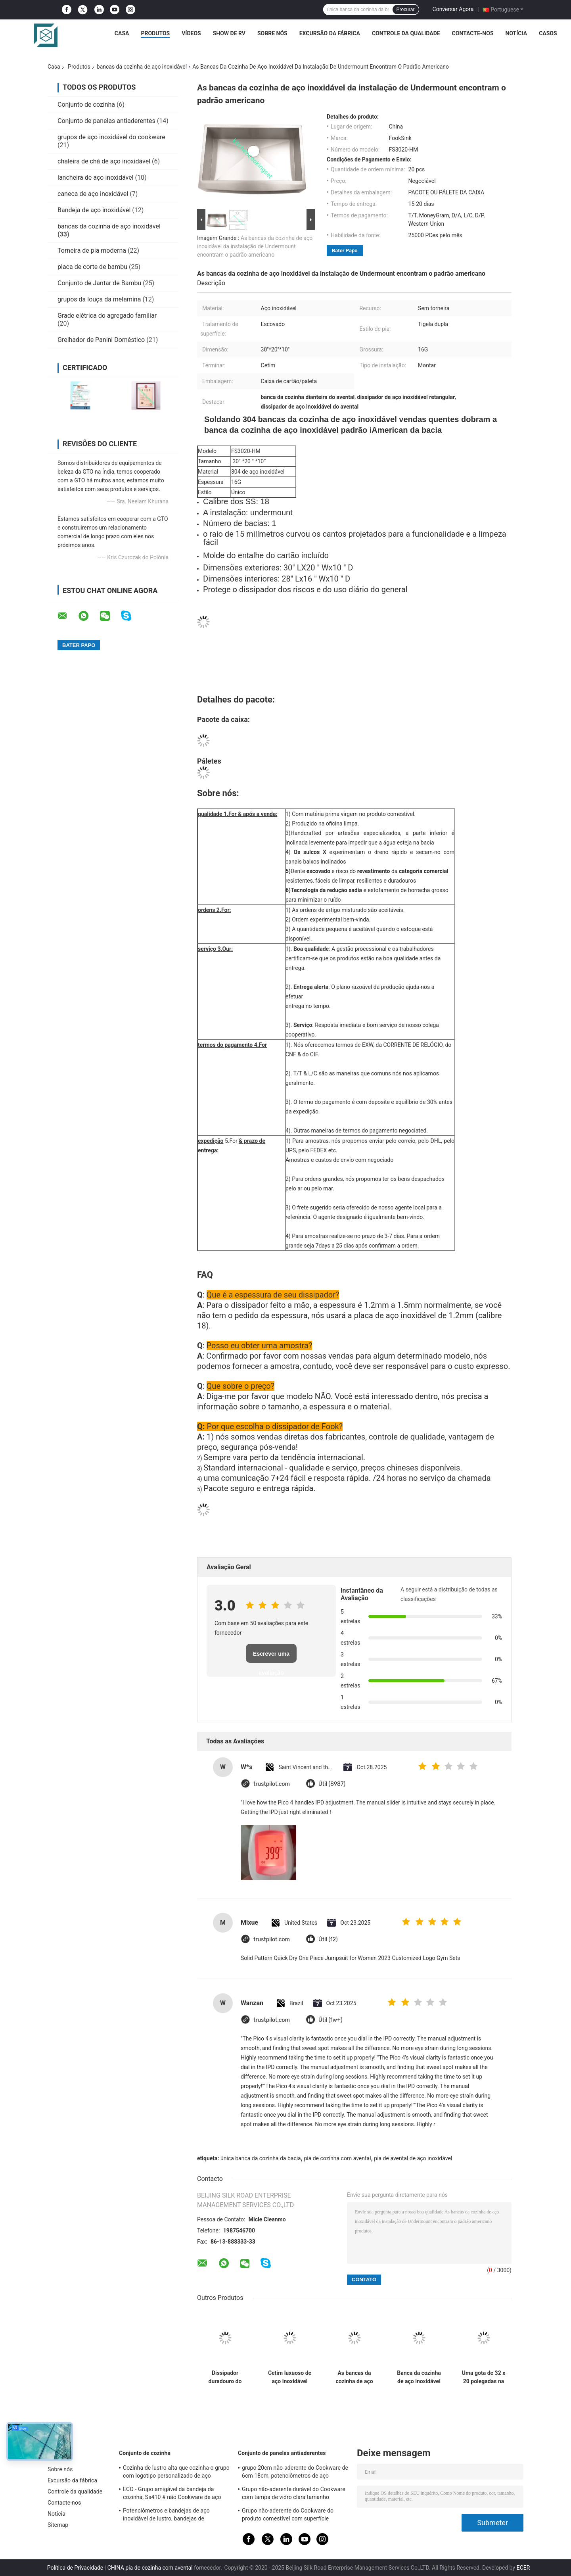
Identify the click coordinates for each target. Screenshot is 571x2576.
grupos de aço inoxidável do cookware (111, 137)
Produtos (155, 33)
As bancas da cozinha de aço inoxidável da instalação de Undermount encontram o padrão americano (254, 246)
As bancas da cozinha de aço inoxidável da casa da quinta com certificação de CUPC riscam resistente (354, 2377)
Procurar (406, 9)
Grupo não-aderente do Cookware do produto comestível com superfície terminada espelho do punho (287, 2515)
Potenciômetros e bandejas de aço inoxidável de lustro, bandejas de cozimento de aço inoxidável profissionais (175, 2515)
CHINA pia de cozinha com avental (150, 2567)
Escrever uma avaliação (271, 1657)
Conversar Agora (453, 9)
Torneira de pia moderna (91, 250)
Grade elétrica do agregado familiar (107, 315)
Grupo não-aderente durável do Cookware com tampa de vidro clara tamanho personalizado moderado (293, 2494)
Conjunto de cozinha (86, 104)
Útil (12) (328, 1939)
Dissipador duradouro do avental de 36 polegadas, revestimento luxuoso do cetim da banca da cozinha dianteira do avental (225, 2377)
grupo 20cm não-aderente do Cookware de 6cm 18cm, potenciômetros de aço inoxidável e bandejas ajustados (295, 2473)
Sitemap (58, 2525)
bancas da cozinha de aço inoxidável (142, 66)
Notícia (516, 33)
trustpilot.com (271, 1784)
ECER (523, 2567)
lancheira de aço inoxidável (95, 177)
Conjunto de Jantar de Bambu (99, 283)
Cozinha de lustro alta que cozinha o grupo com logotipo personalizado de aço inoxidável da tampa (176, 2473)
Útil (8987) (331, 1784)
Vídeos (191, 33)
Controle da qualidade (406, 33)
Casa (122, 33)
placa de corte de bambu (92, 267)
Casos (548, 33)
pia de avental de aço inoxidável (413, 2158)
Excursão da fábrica (329, 33)
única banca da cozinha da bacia (260, 2158)
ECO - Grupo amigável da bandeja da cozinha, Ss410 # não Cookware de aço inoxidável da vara (172, 2494)
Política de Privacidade (75, 2567)
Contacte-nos (473, 33)
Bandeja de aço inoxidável (93, 210)
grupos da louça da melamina (99, 299)
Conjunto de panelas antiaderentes (106, 121)
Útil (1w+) (330, 2020)
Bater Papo (345, 250)
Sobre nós (272, 33)
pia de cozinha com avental (337, 2158)
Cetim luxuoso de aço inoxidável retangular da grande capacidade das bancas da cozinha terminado (289, 2377)
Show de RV (229, 33)
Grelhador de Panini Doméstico (101, 340)
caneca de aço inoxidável (92, 194)
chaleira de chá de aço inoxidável (103, 161)
